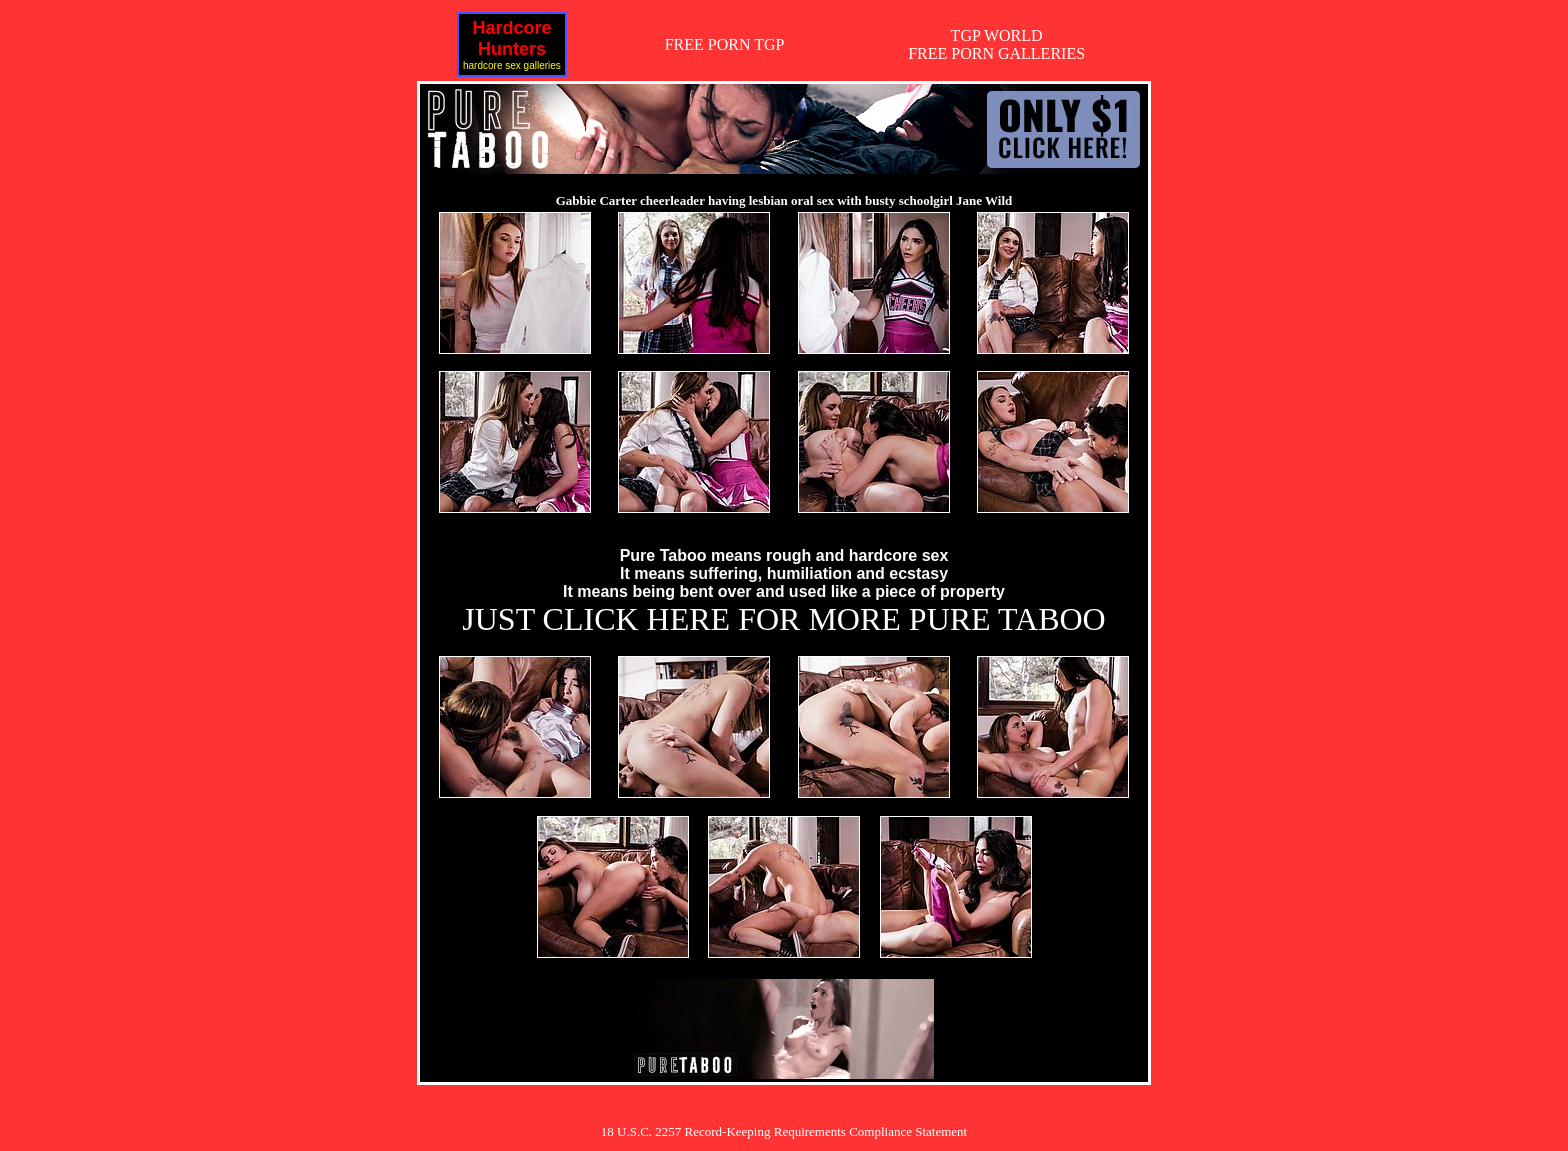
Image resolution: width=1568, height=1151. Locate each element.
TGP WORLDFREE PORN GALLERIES (996, 44)
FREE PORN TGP (725, 44)
